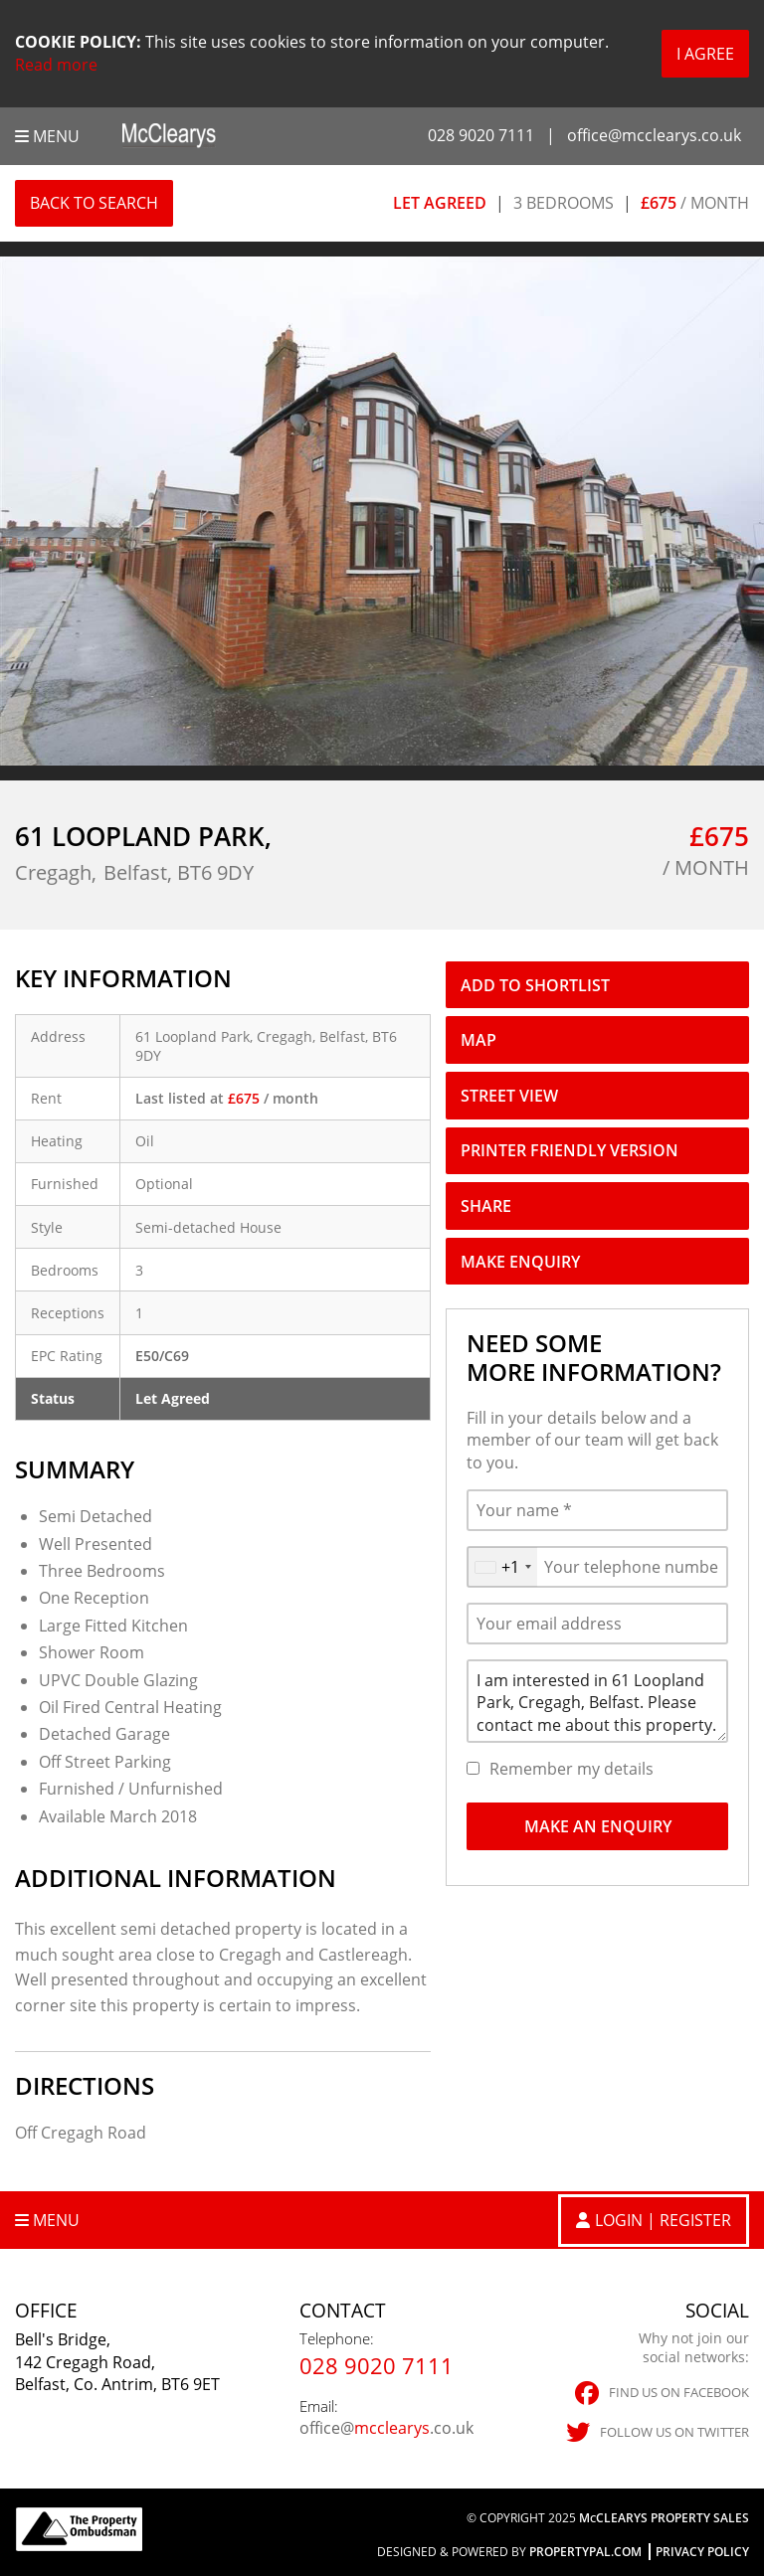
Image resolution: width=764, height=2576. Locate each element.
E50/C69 (162, 1355)
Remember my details (571, 1769)
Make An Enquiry (597, 1826)
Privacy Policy (702, 2551)
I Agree (705, 54)
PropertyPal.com (585, 2551)
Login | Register (663, 2220)
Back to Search (94, 203)
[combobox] (502, 1567)
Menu (47, 136)
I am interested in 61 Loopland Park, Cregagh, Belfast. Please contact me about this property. (597, 1701)
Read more (56, 65)
